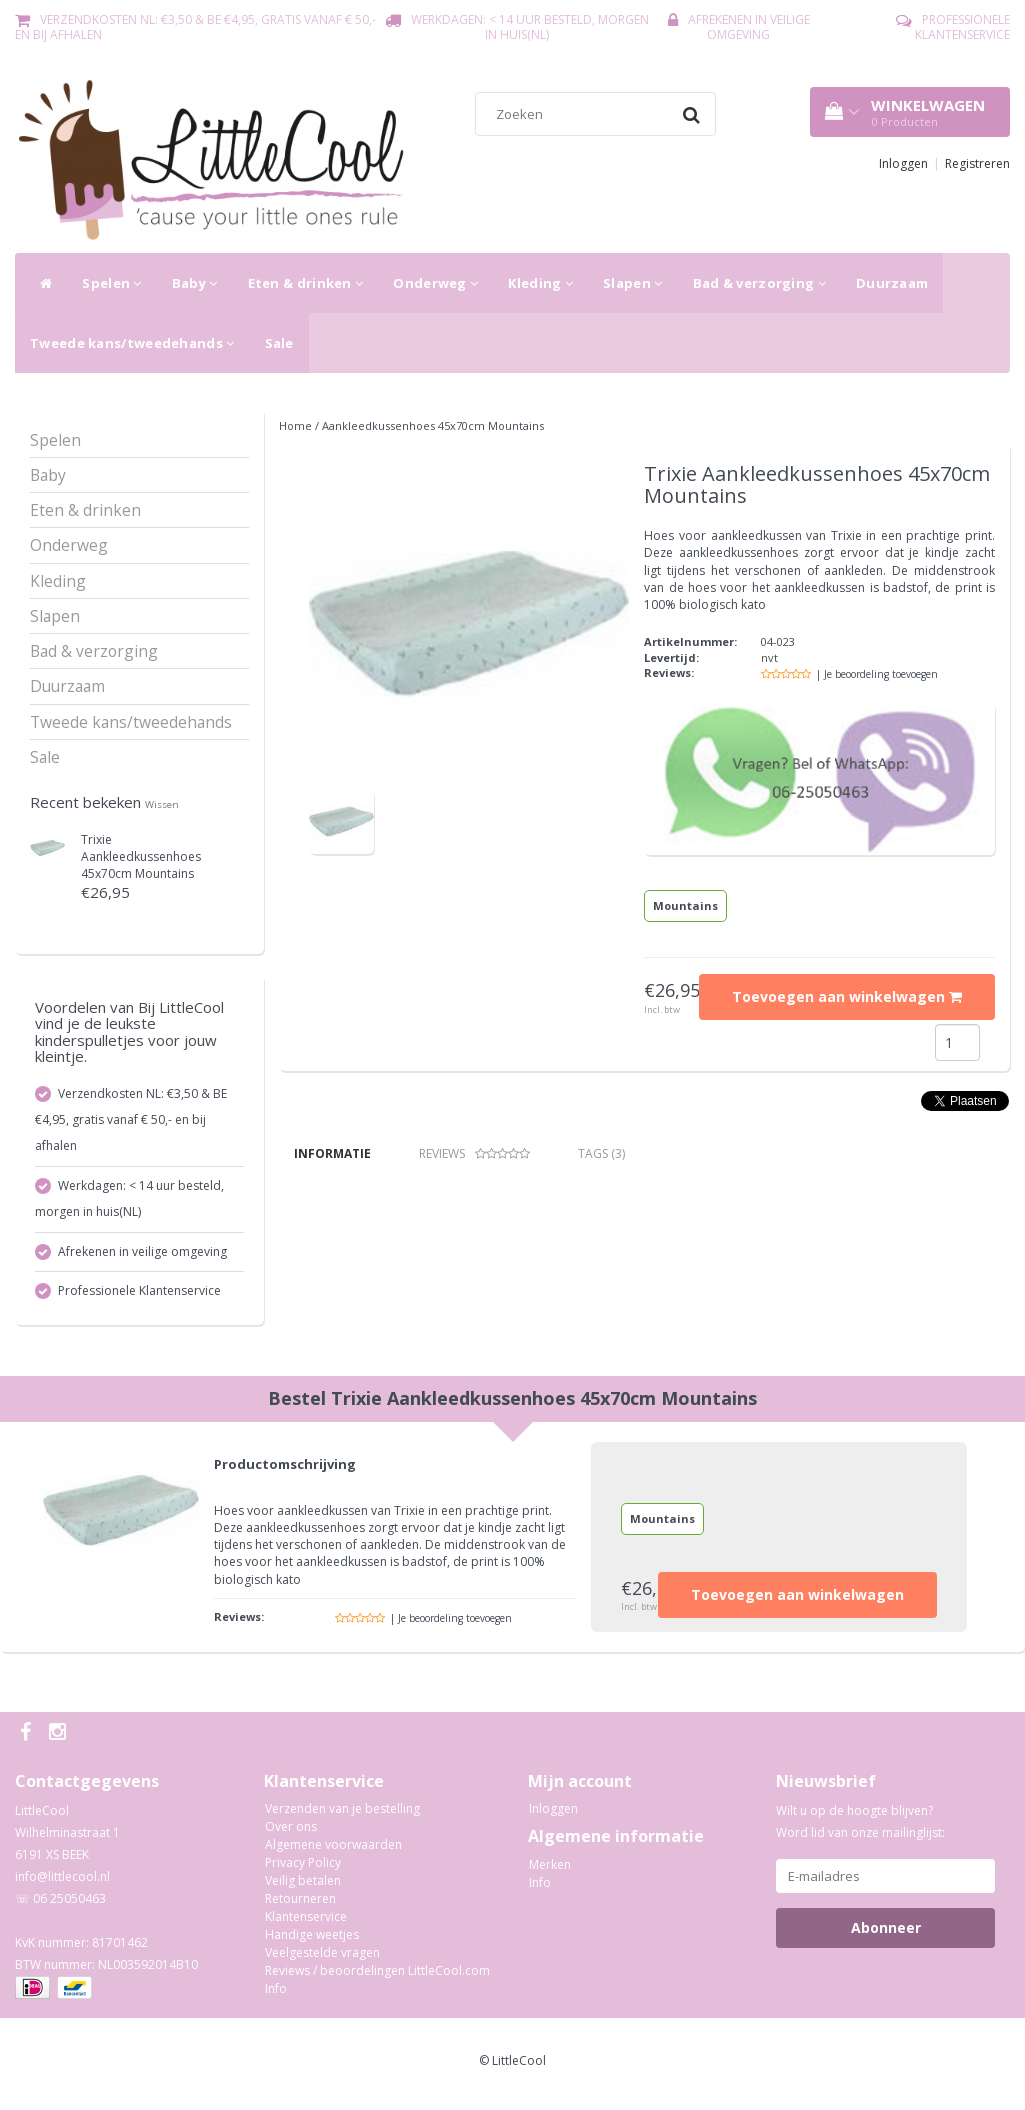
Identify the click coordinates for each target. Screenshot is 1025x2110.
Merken (550, 1871)
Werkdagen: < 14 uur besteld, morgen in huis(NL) (530, 27)
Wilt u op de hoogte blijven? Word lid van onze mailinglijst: (860, 1829)
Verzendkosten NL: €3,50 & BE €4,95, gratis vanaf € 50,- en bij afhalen (195, 27)
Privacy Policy (303, 1870)
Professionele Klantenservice (962, 27)
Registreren (977, 163)
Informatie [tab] (332, 1153)
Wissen (162, 804)
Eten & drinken (306, 283)
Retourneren (300, 1906)
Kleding (540, 283)
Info (276, 1996)
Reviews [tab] (474, 1153)
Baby (195, 283)
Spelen (111, 283)
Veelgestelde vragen (322, 1960)
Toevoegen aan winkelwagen (847, 996)
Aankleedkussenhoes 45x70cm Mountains (141, 856)
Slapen (632, 283)
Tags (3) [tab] (601, 1153)
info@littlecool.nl (62, 1884)
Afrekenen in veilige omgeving (749, 27)
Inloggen (903, 163)
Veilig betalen (303, 1888)
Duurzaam (892, 283)
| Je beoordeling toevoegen (877, 674)
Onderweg (435, 283)
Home (295, 425)
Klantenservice (306, 1924)
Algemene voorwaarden (333, 1852)
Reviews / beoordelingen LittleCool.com (377, 1978)
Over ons (291, 1834)
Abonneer (886, 1935)
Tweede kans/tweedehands (132, 343)
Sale (279, 343)
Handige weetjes (312, 1942)
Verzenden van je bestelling (342, 1816)
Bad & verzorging (759, 283)
